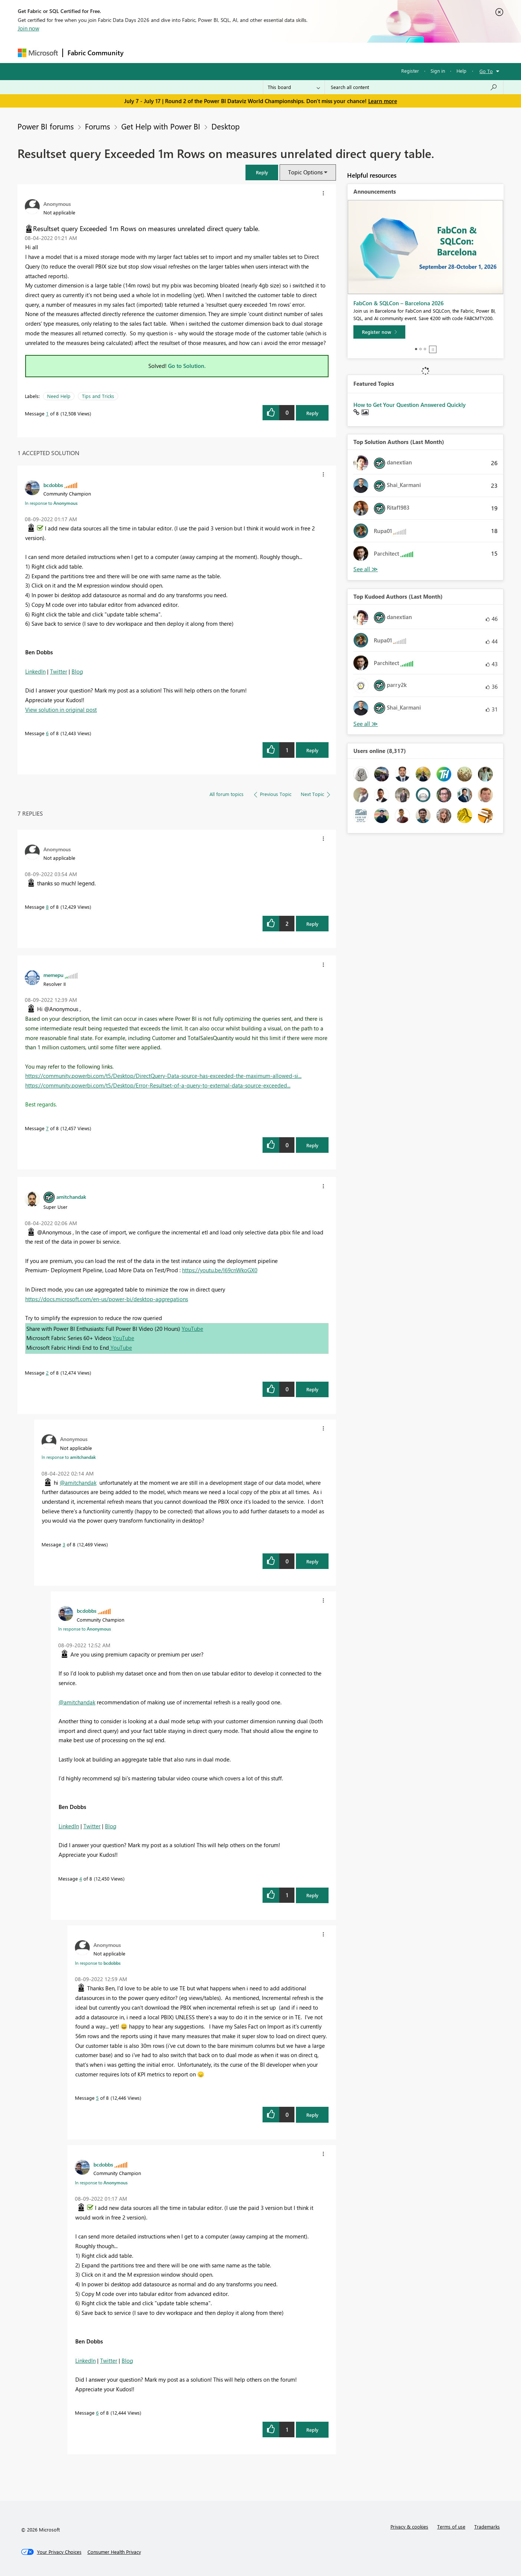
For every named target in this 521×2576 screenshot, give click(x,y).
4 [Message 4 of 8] (80, 1878)
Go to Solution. (187, 365)
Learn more (382, 101)
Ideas (203, 52)
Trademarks (487, 2526)
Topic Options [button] (305, 172)
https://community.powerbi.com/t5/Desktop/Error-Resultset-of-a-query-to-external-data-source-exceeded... (157, 1085)
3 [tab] (424, 349)
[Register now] (379, 332)
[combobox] (414, 87)
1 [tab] (416, 349)
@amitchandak (78, 1482)
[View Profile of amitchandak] (71, 1196)
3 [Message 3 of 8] (64, 1544)
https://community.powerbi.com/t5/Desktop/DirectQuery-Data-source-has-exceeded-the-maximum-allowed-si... (163, 1075)
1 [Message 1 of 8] (47, 413)
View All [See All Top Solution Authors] (365, 569)
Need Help (58, 396)
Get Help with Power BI (160, 126)
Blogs (270, 52)
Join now (28, 28)
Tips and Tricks (98, 396)
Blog (77, 671)
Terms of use (451, 2526)
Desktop (225, 126)
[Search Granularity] (293, 87)
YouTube (192, 1328)
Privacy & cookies (409, 2526)
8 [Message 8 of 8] (47, 907)
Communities (236, 52)
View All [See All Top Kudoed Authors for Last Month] (365, 724)
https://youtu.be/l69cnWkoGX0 (219, 1270)
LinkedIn (35, 671)
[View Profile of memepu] (53, 974)
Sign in (438, 71)
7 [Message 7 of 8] (47, 1128)
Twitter (58, 671)
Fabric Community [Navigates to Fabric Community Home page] (95, 52)
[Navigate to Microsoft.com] (38, 53)
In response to (51, 503)
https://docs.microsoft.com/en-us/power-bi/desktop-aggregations (106, 1299)
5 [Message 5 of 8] (97, 2098)
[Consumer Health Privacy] (114, 2552)
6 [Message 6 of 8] (47, 733)
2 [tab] (420, 349)
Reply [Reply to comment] (312, 750)
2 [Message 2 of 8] (47, 1372)
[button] (261, 172)
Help (461, 71)
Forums (140, 52)
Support (329, 52)
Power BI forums (45, 126)
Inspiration (173, 52)
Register (410, 71)
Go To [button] (486, 71)
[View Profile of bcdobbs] (53, 484)
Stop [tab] (432, 349)
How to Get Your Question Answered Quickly (409, 404)
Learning (298, 52)
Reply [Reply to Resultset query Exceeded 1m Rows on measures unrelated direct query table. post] (312, 413)
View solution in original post (61, 709)
